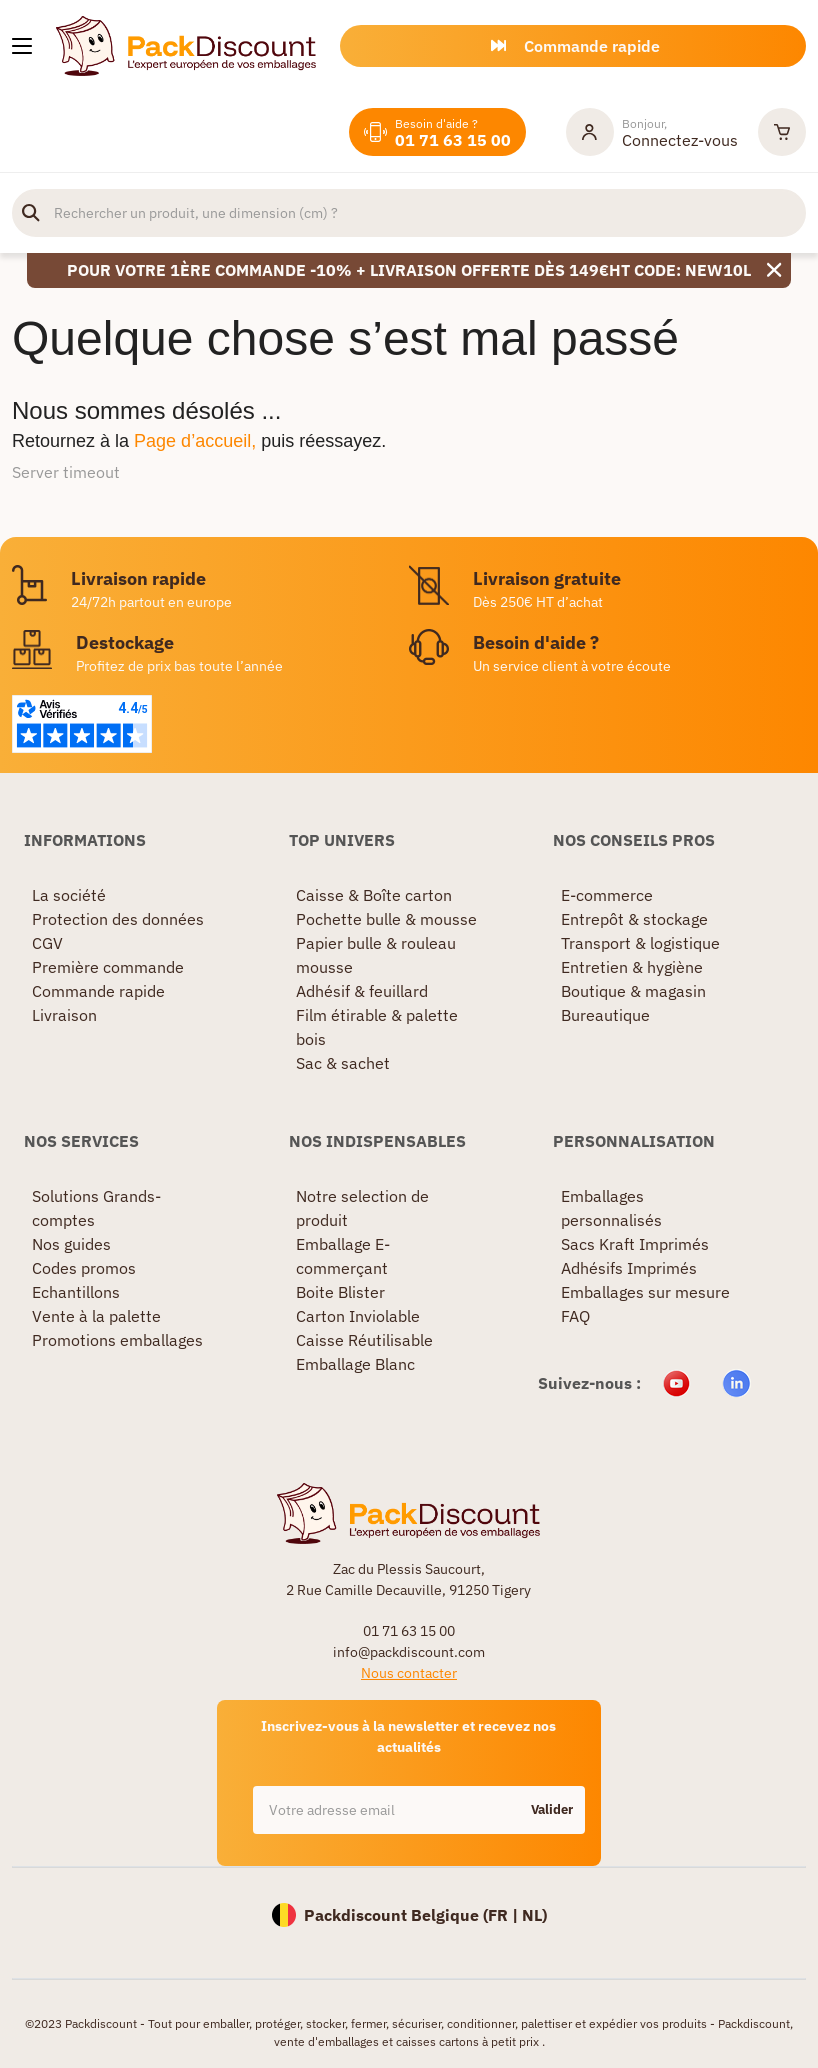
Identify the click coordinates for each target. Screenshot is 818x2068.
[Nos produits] (22, 46)
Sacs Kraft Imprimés (635, 1244)
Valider (552, 1809)
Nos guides (71, 1244)
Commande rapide (98, 991)
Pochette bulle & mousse (386, 919)
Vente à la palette (96, 1316)
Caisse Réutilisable (364, 1340)
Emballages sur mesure (645, 1292)
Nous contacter (409, 1673)
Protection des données (118, 919)
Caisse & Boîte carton (374, 895)
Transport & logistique (640, 943)
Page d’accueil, (195, 441)
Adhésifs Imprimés (629, 1268)
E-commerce (607, 895)
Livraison (64, 1015)
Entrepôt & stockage (634, 919)
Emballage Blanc (355, 1364)
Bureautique (605, 1015)
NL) (534, 1915)
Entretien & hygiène (632, 967)
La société (69, 895)
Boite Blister (340, 1292)
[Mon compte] (652, 132)
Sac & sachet (343, 1063)
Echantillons (76, 1292)
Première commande (108, 967)
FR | (505, 1915)
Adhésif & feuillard (362, 991)
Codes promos (84, 1268)
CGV (47, 943)
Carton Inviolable (358, 1316)
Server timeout (66, 472)
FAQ (575, 1316)
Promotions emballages (117, 1340)
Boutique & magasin (633, 991)
